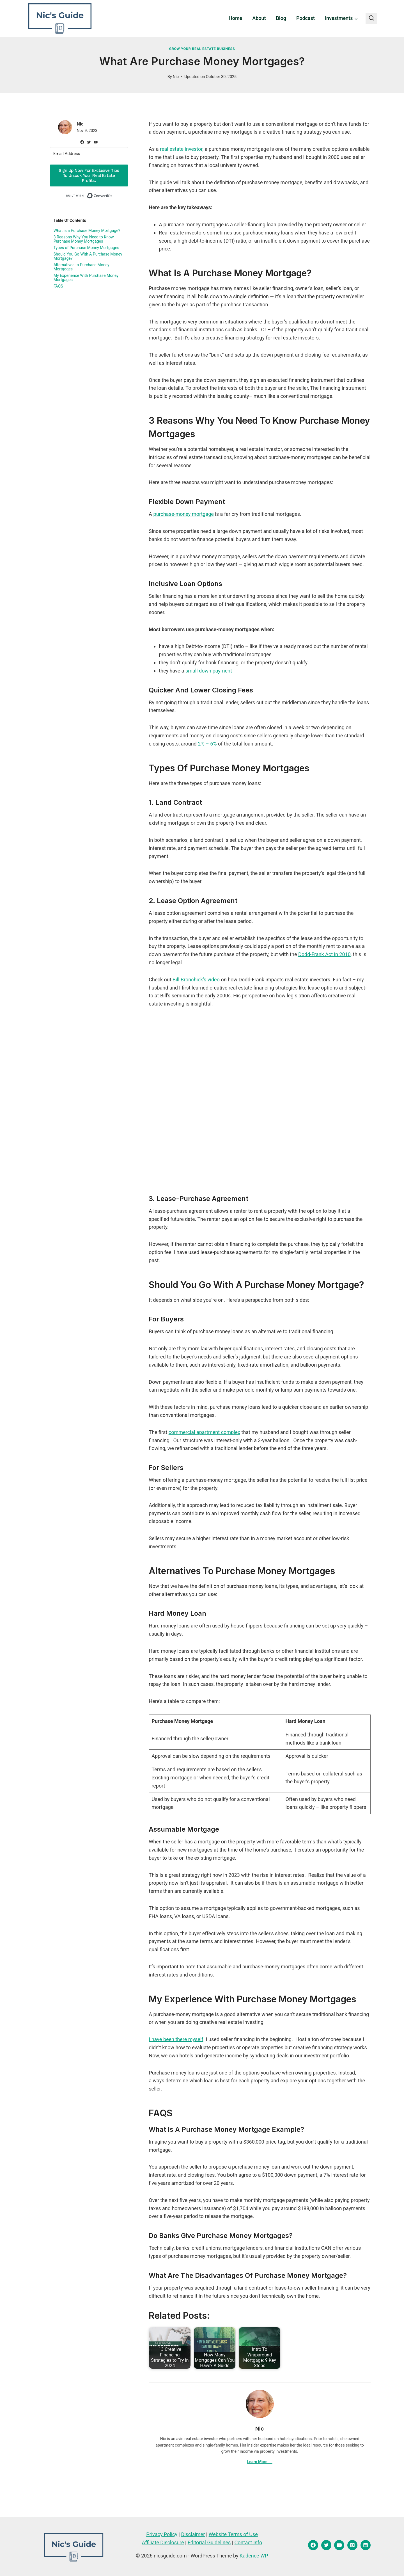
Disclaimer (193, 2534)
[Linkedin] (366, 2545)
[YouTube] (339, 2545)
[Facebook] (313, 2545)
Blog (281, 18)
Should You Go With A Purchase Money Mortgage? (88, 256)
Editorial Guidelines (209, 2542)
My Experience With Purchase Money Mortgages (87, 277)
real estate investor (181, 149)
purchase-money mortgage (183, 514)
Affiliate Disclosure (163, 2542)
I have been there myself (176, 2039)
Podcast (305, 18)
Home (235, 18)
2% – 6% (207, 744)
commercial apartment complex (204, 1432)
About (259, 18)
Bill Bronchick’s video (197, 979)
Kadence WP (254, 2556)
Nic (176, 76)
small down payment (208, 671)
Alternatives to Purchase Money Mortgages (82, 267)
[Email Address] (89, 153)
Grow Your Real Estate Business (202, 49)
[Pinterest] (352, 2545)
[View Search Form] (371, 18)
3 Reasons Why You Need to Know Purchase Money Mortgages (84, 239)
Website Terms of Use (233, 2534)
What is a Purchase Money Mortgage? (87, 230)
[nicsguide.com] (60, 18)
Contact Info (248, 2542)
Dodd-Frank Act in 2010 (324, 954)
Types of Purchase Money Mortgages (87, 247)
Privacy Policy (161, 2534)
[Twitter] (326, 2545)
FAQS (58, 286)
